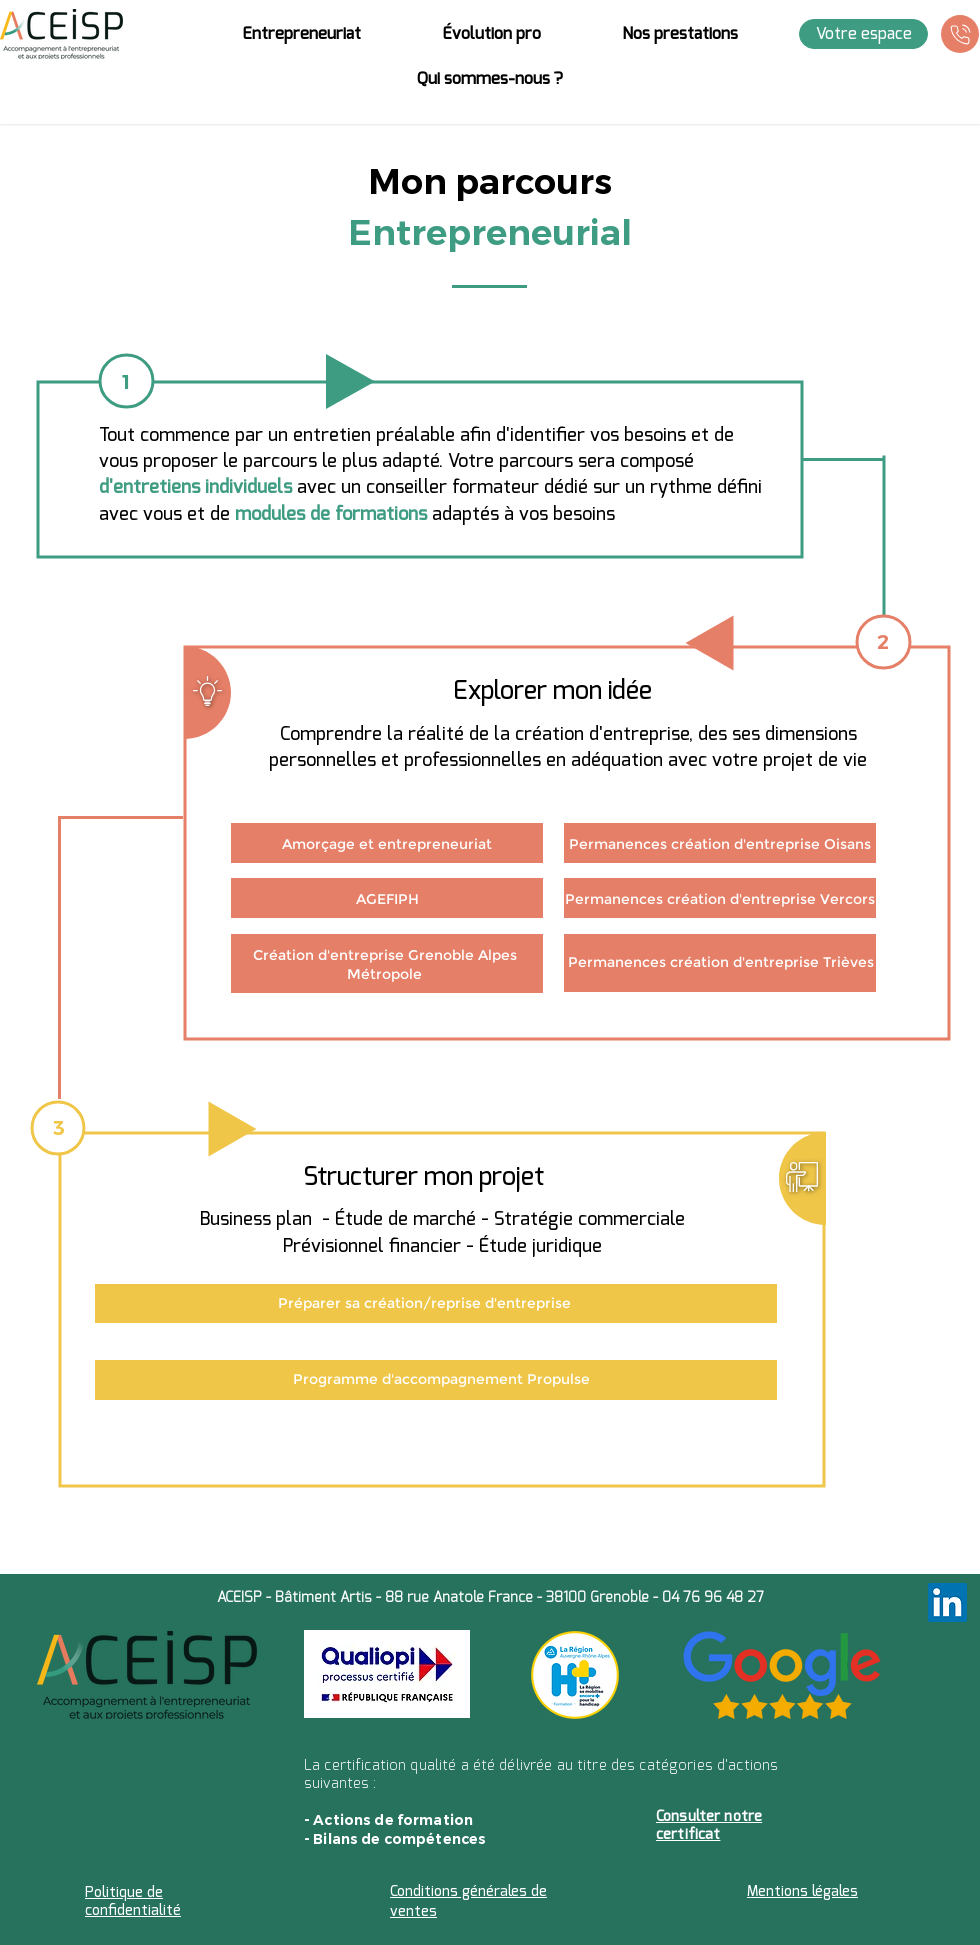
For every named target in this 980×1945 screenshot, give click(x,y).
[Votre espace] (863, 34)
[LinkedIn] (947, 1602)
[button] (301, 34)
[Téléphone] (960, 34)
